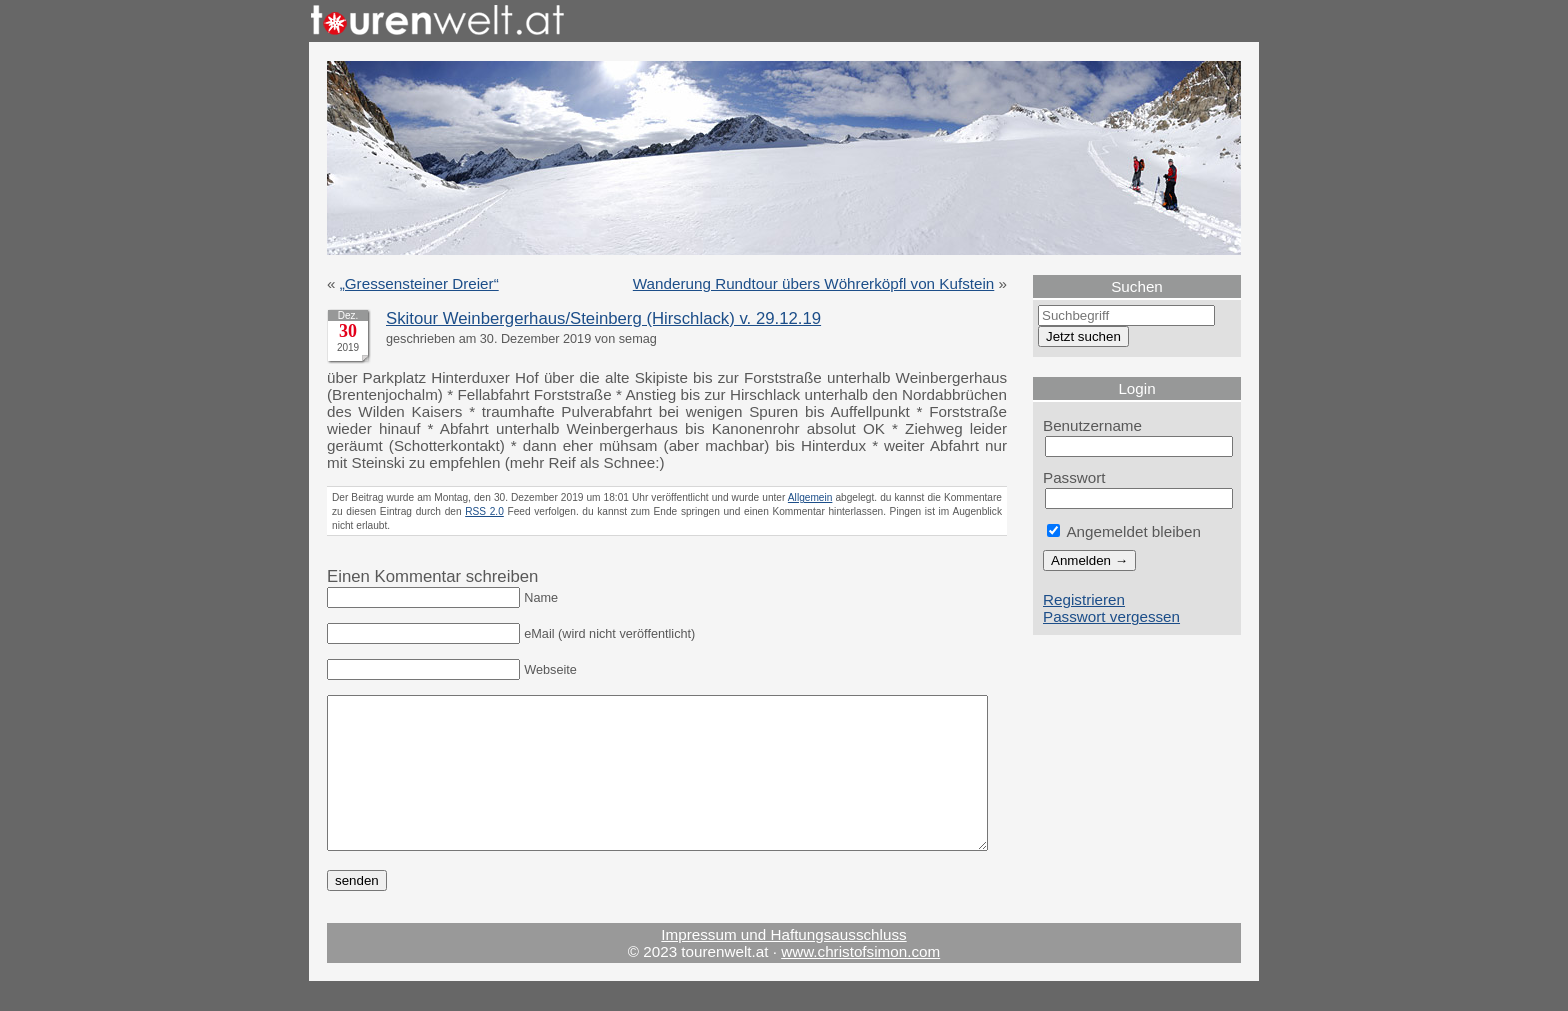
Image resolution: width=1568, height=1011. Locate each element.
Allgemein (810, 497)
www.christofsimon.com (860, 981)
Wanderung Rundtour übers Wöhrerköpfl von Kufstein (814, 283)
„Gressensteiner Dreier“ (419, 283)
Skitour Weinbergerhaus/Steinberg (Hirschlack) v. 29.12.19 (603, 318)
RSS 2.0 (484, 511)
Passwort (1074, 477)
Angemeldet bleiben (1124, 531)
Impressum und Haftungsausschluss (783, 964)
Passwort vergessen (1111, 616)
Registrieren (1084, 599)
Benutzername (1092, 425)
